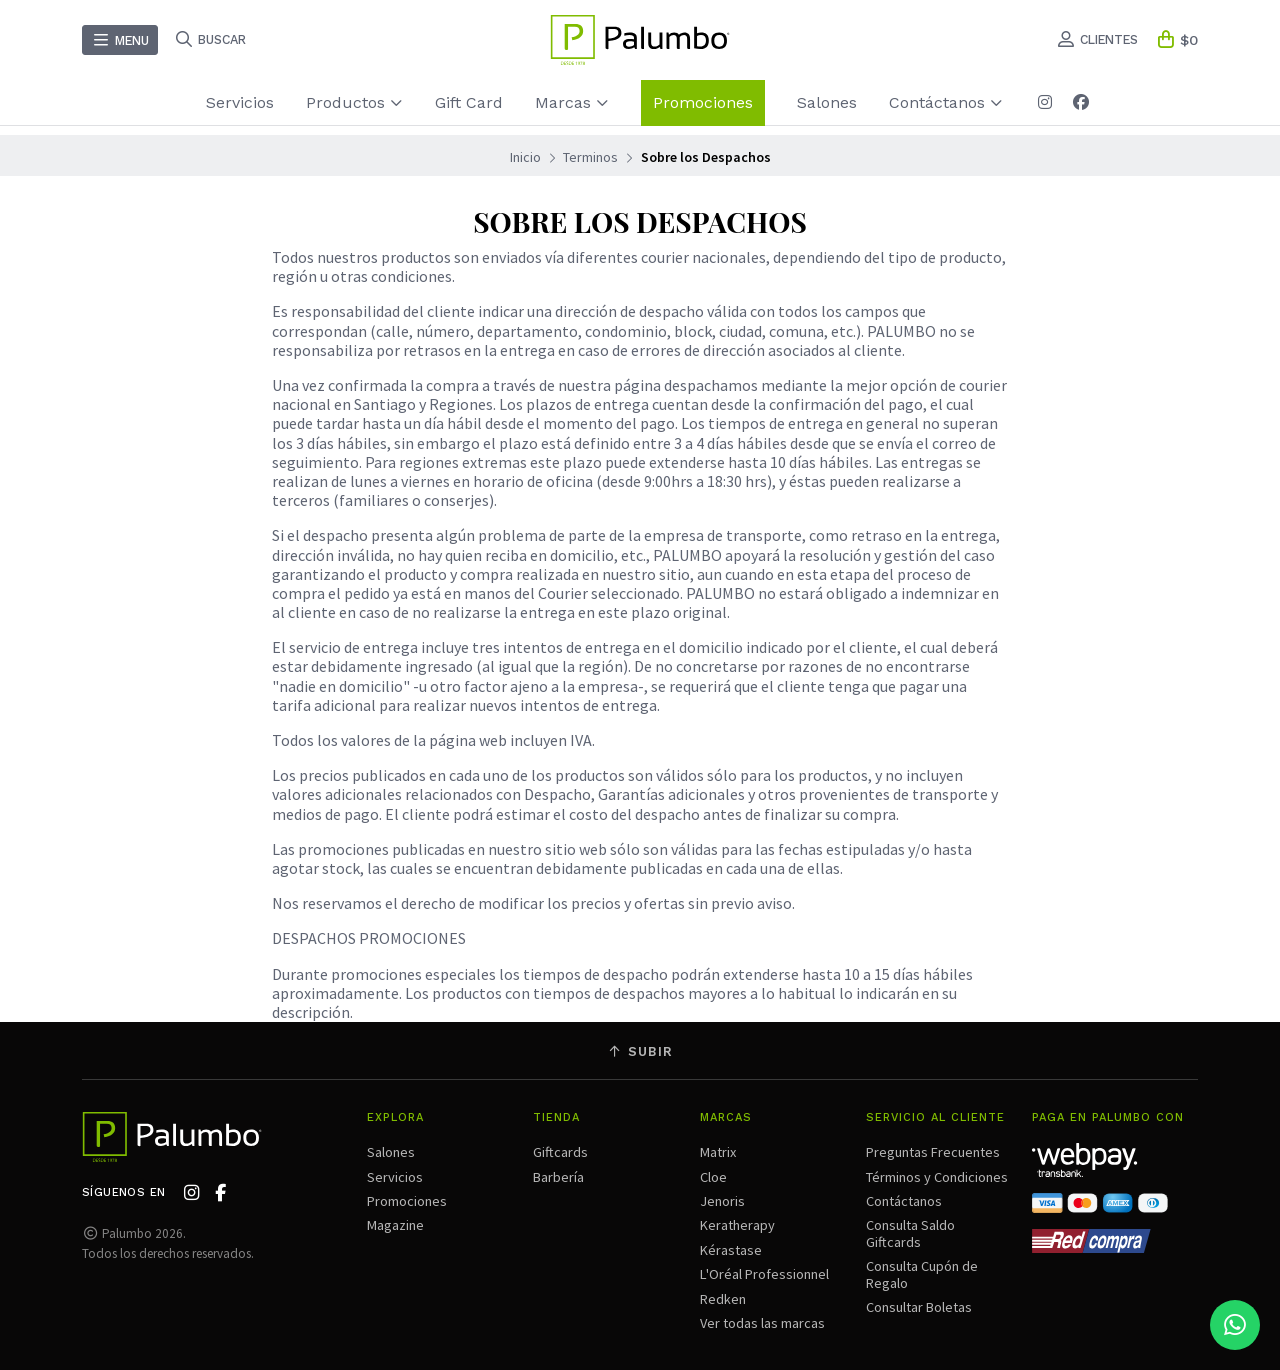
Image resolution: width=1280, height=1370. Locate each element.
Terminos (590, 157)
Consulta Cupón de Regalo (922, 1274)
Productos (354, 102)
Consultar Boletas (919, 1307)
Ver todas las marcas (762, 1323)
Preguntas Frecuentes (933, 1152)
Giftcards (560, 1152)
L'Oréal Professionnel (764, 1274)
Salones (827, 102)
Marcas (572, 102)
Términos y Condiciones (937, 1177)
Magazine (395, 1225)
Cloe (713, 1177)
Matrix (718, 1152)
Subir (640, 1051)
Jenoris (722, 1201)
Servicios (240, 102)
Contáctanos (946, 102)
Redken (723, 1299)
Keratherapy (737, 1225)
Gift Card (469, 102)
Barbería (558, 1177)
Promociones (703, 102)
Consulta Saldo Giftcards (910, 1233)
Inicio (525, 157)
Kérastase (731, 1250)
